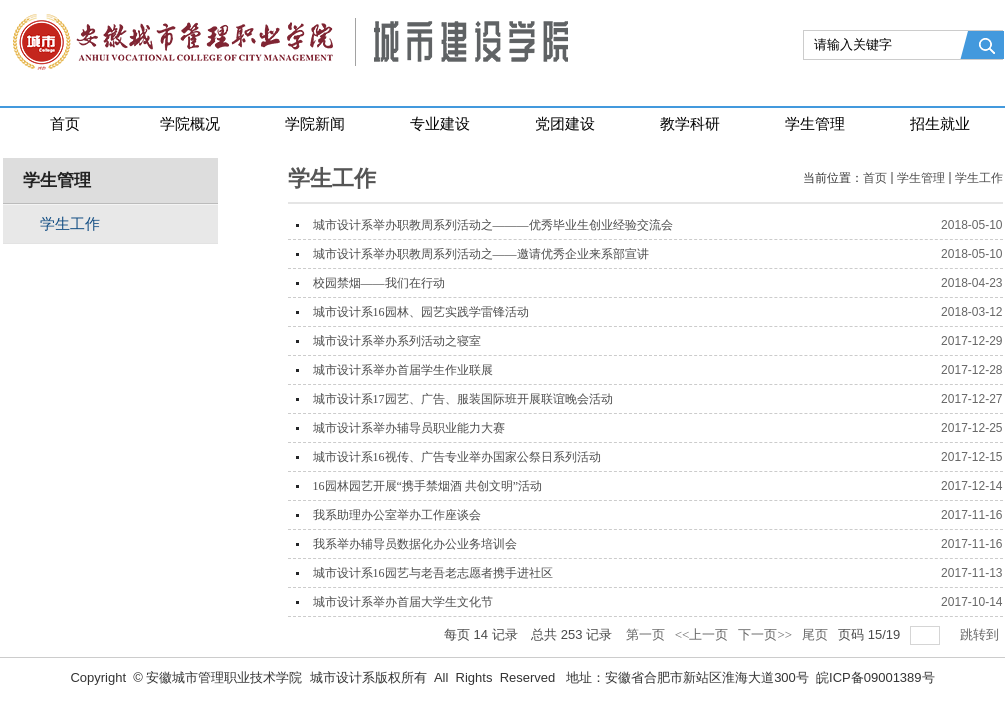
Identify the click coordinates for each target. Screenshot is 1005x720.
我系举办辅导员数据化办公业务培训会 (415, 544)
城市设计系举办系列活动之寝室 (397, 341)
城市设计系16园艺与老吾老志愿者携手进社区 (433, 573)
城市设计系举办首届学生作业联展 (403, 370)
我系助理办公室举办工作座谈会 (397, 515)
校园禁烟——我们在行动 (379, 283)
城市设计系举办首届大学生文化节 (403, 602)
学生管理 (921, 178)
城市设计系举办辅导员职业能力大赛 (409, 428)
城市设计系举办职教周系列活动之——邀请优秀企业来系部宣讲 (481, 254)
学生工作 (979, 178)
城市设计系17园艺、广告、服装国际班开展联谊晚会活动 (463, 399)
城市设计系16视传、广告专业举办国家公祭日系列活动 (457, 457)
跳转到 (981, 634)
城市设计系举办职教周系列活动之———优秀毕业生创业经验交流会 (493, 225)
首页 (875, 178)
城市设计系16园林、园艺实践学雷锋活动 (421, 312)
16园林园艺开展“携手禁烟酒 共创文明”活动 (428, 486)
